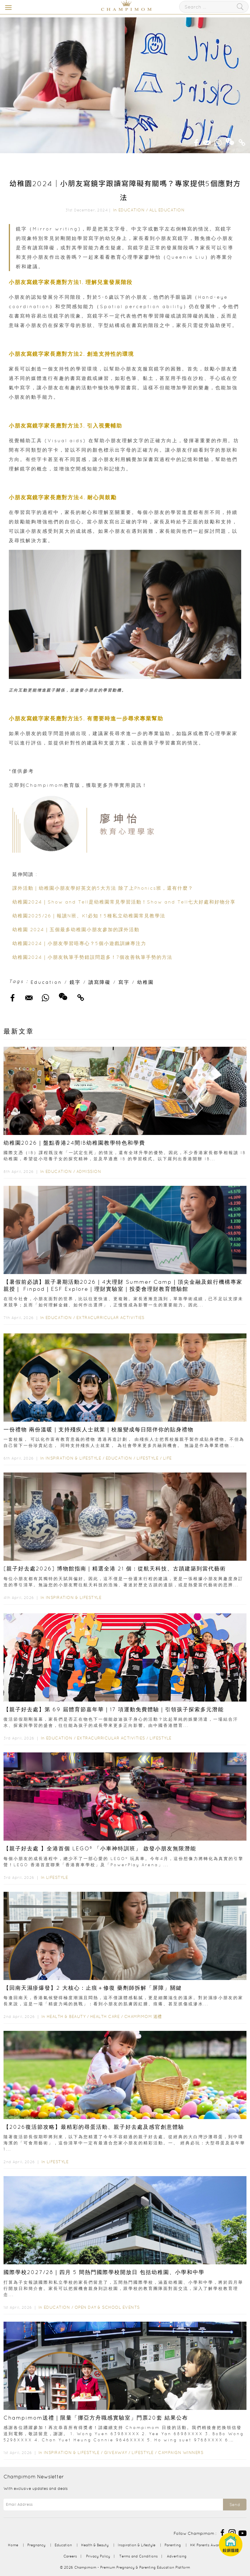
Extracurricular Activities (110, 1317)
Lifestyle (148, 1458)
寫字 (124, 982)
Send (234, 2504)
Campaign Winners (180, 2452)
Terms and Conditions (138, 2556)
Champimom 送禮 (143, 2016)
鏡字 (75, 982)
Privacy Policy (98, 2556)
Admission (88, 1171)
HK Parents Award (206, 2545)
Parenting (173, 2545)
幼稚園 (145, 982)
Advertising (177, 2556)
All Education (167, 210)
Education (131, 210)
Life (167, 1458)
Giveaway (115, 2452)
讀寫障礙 (99, 982)
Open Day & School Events (107, 2307)
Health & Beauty (66, 2016)
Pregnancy (36, 2545)
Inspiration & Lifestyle (73, 1458)
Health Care (105, 2016)
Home (13, 2545)
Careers (70, 2556)
